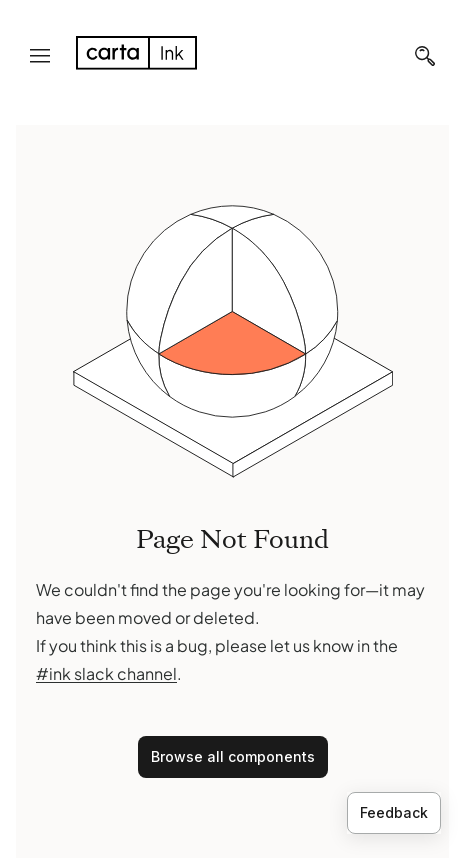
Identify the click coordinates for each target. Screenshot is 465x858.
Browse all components (233, 756)
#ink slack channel (106, 673)
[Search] (425, 56)
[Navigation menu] (40, 56)
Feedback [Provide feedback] (394, 812)
